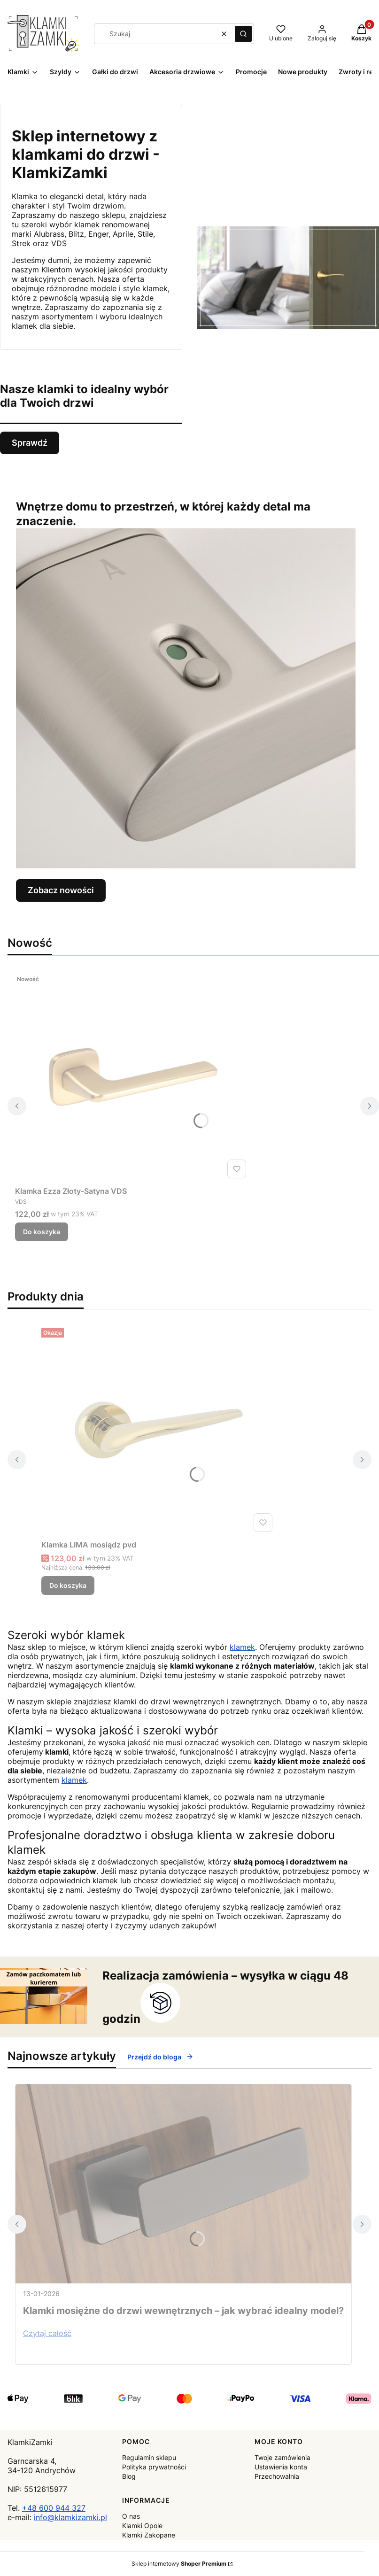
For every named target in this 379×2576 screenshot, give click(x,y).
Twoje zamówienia (282, 2457)
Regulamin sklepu (149, 2457)
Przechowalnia (277, 2476)
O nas (131, 2516)
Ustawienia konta (281, 2467)
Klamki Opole (142, 2526)
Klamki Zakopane (148, 2535)
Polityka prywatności (154, 2467)
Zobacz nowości (61, 890)
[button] (243, 34)
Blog (129, 2476)
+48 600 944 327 (53, 2508)
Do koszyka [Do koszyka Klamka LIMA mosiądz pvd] (67, 1585)
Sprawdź (29, 443)
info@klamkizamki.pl (70, 2517)
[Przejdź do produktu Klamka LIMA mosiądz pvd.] (158, 1430)
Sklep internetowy (178, 2563)
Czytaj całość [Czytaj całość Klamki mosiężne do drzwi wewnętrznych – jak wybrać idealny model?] (47, 2333)
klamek (242, 1647)
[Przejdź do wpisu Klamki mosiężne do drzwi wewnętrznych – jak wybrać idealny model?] (183, 2183)
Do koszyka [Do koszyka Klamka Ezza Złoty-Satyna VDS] (41, 1232)
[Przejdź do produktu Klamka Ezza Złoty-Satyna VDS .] (132, 1076)
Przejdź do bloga (160, 2057)
